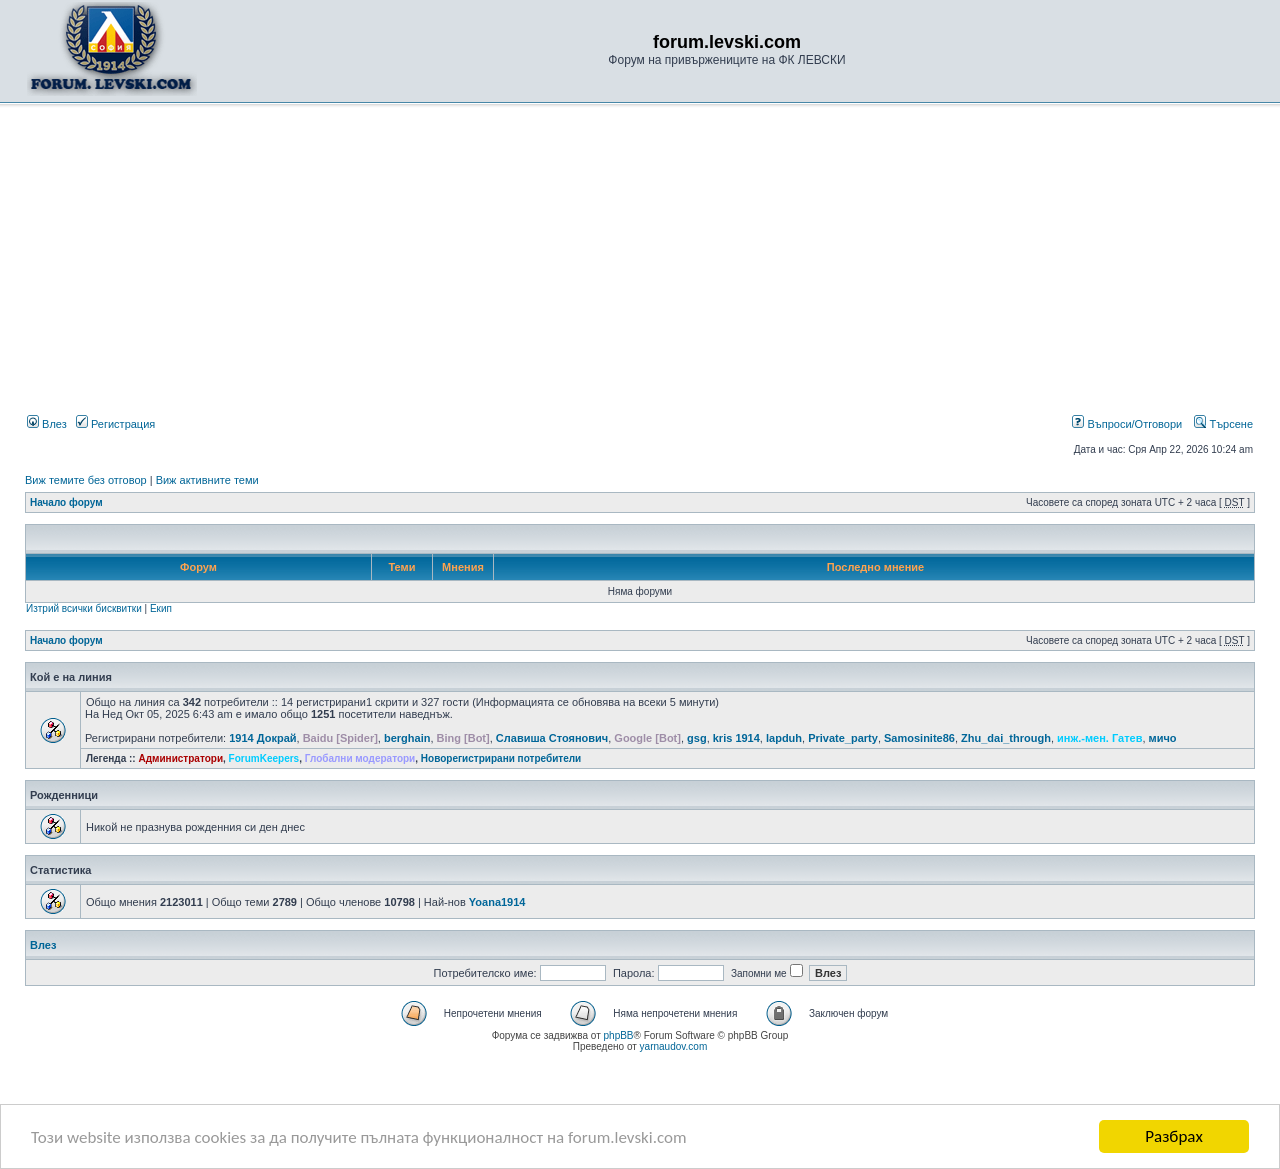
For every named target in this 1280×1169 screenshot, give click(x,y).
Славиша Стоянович (552, 738)
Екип (161, 608)
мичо (1163, 738)
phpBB (619, 1035)
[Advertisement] (640, 263)
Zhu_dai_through (1006, 738)
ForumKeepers (264, 758)
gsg (697, 738)
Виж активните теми (207, 480)
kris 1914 (736, 738)
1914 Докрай (262, 738)
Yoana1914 (497, 902)
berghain (407, 738)
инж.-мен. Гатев (1099, 738)
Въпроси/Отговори (1127, 424)
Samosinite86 (919, 738)
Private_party (843, 738)
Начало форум (66, 502)
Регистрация (115, 424)
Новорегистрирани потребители (501, 758)
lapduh (784, 738)
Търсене (1223, 424)
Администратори (180, 758)
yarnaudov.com (674, 1046)
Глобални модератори (360, 758)
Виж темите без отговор (86, 480)
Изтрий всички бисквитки (84, 608)
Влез (47, 424)
